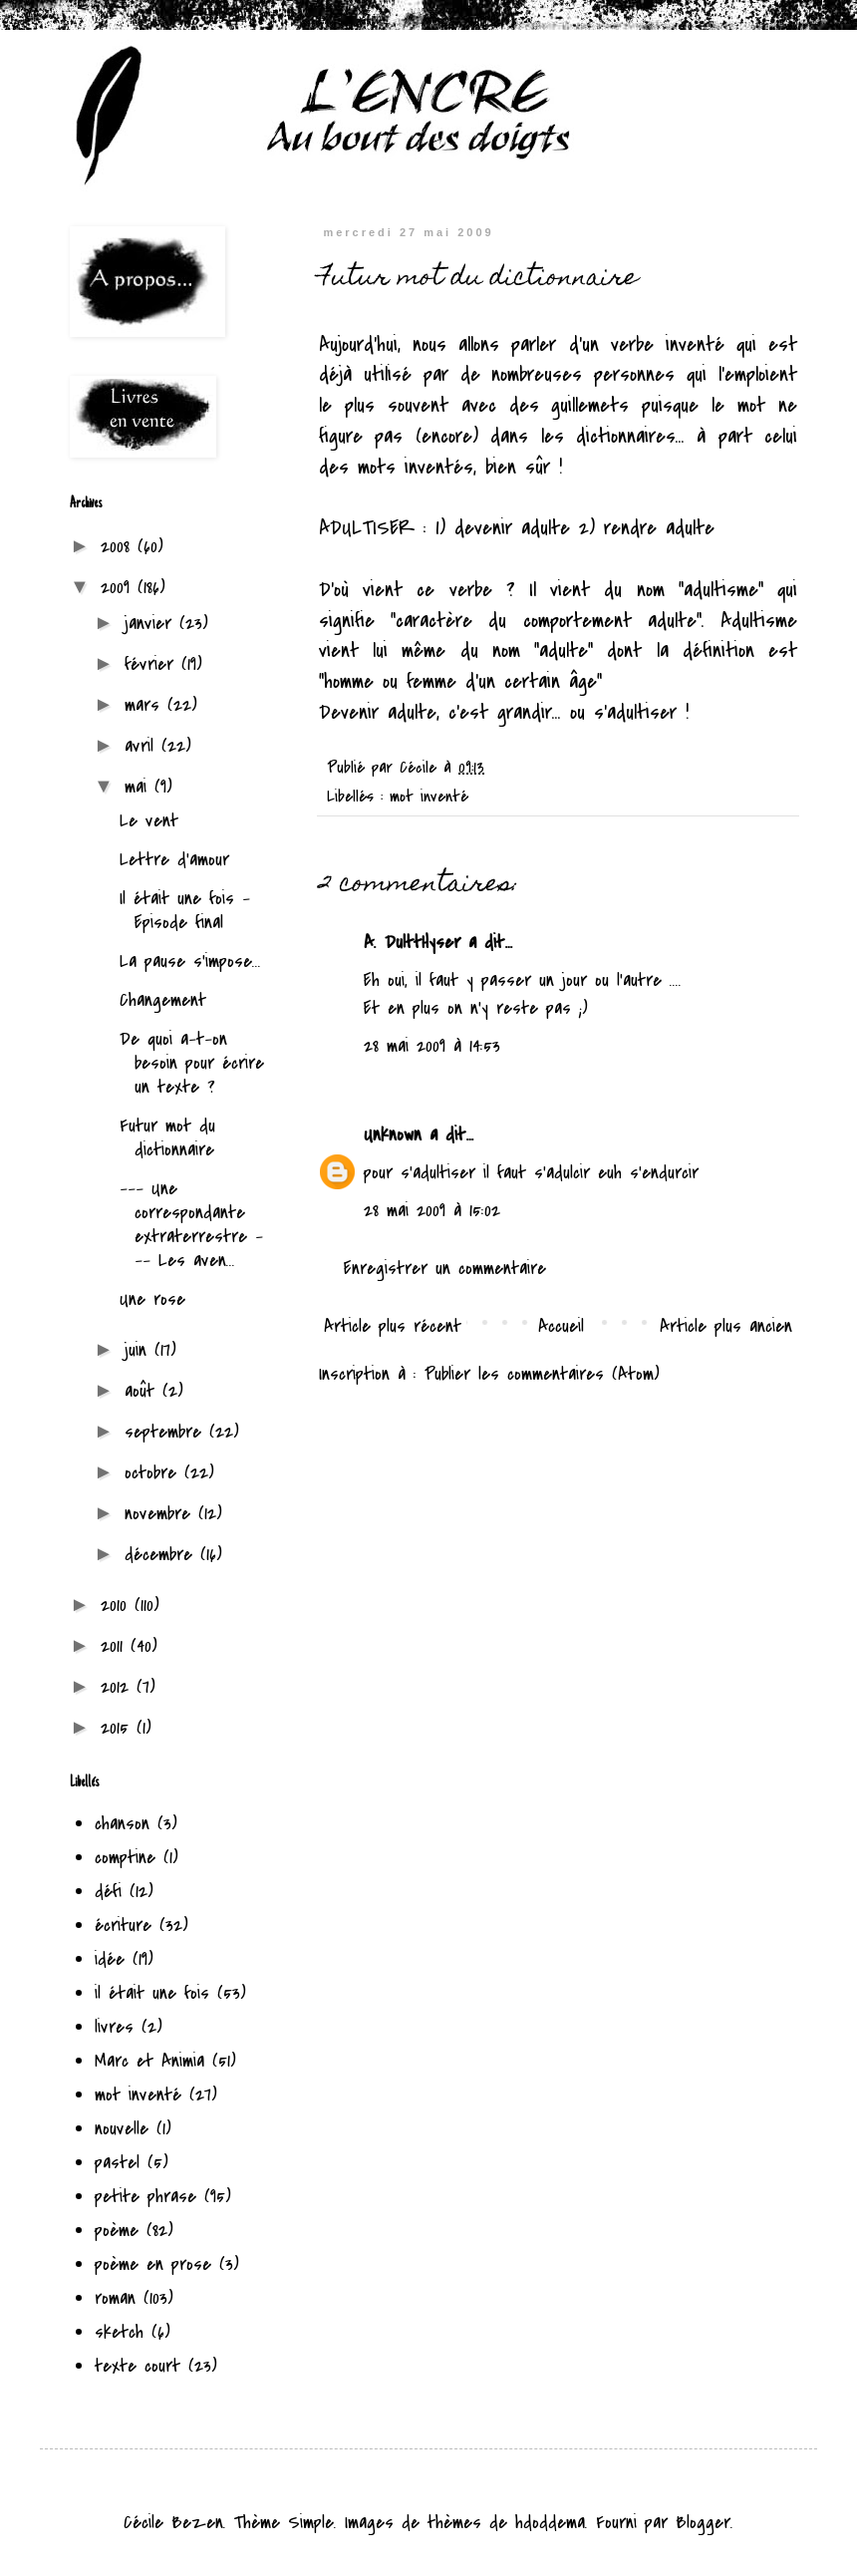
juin (139, 1350)
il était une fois (152, 1993)
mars (146, 705)
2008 (119, 546)
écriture (123, 1925)
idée (110, 1959)
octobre (154, 1472)
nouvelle (121, 2128)
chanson (122, 1823)
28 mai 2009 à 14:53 (432, 1046)
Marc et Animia (149, 2061)
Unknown (393, 1135)
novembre (161, 1513)
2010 (118, 1605)
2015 (119, 1728)
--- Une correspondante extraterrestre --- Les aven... (191, 1224)
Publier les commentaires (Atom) (542, 1374)
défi (108, 1891)
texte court (137, 2366)
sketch (119, 2332)
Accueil (561, 1326)
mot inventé (429, 796)
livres (114, 2027)
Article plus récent (392, 1326)
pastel (117, 2162)
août (143, 1391)
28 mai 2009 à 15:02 (432, 1210)
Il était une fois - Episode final (185, 910)
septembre (167, 1432)
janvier (152, 623)
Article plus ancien (726, 1326)
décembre (162, 1554)
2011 (116, 1646)
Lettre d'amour (174, 859)
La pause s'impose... (190, 961)
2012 (119, 1687)
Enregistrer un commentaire (445, 1268)
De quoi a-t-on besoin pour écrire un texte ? (192, 1063)
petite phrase (145, 2196)
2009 (119, 587)
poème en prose (153, 2264)
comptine (125, 1857)
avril (143, 746)
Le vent (149, 820)
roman (115, 2298)
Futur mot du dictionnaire (167, 1138)
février (153, 664)
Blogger (703, 2522)
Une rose (152, 1299)
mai (139, 787)
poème (117, 2230)
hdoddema (550, 2522)
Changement (163, 1000)
